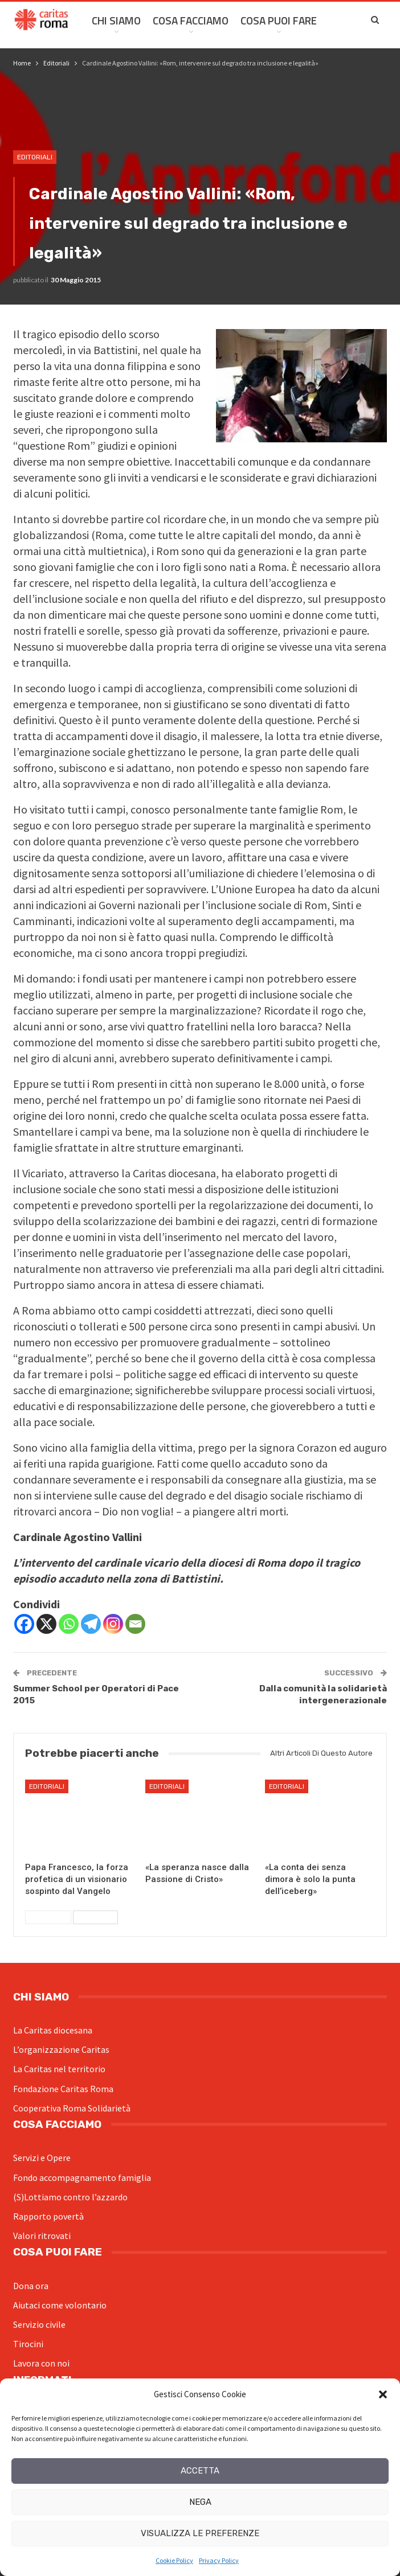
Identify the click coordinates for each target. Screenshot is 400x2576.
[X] (46, 1624)
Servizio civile (39, 2324)
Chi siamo (116, 20)
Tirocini (28, 2343)
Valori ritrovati (42, 2235)
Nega (200, 2502)
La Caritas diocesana (52, 2030)
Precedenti (48, 1917)
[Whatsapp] (69, 1624)
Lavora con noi (41, 2363)
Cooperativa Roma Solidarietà (71, 2108)
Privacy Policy (219, 2560)
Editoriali (34, 157)
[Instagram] (113, 1624)
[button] (383, 2394)
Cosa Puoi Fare (278, 20)
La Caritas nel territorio (59, 2068)
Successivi (95, 1917)
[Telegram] (91, 1624)
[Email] (135, 1624)
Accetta (200, 2471)
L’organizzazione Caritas (61, 2049)
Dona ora (30, 2285)
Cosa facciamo (190, 20)
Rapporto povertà (48, 2216)
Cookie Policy (174, 2560)
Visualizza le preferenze (200, 2533)
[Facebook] (24, 1624)
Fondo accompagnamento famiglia (82, 2177)
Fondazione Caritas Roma (63, 2088)
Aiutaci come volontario (60, 2305)
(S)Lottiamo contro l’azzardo (70, 2197)
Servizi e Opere (42, 2157)
